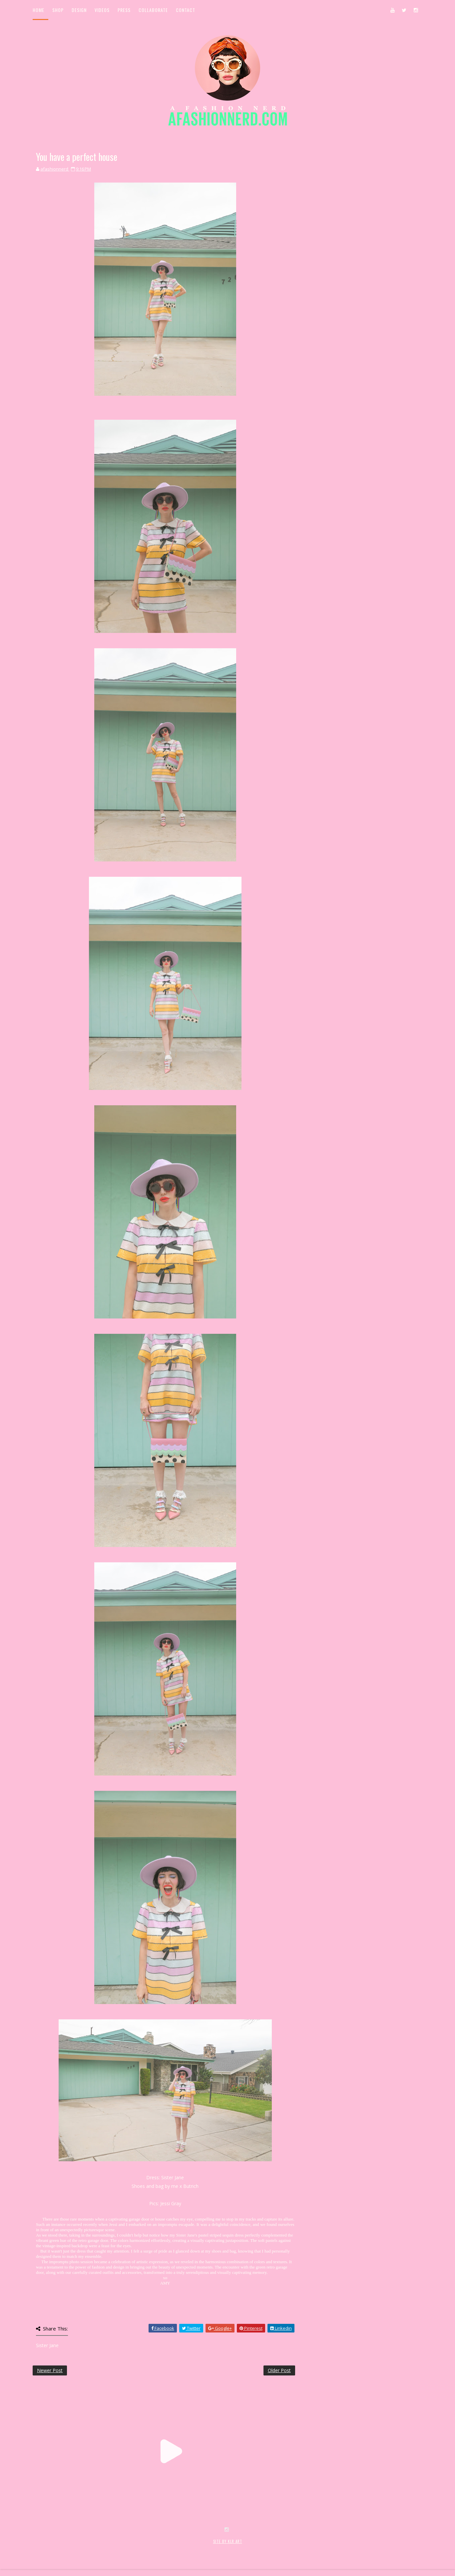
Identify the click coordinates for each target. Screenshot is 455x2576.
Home (38, 9)
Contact (185, 9)
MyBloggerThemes (141, 2548)
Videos (102, 9)
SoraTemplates (72, 2548)
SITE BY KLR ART (227, 2541)
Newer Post (50, 2370)
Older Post (279, 2370)
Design (79, 9)
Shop (58, 9)
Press (124, 9)
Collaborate (153, 9)
